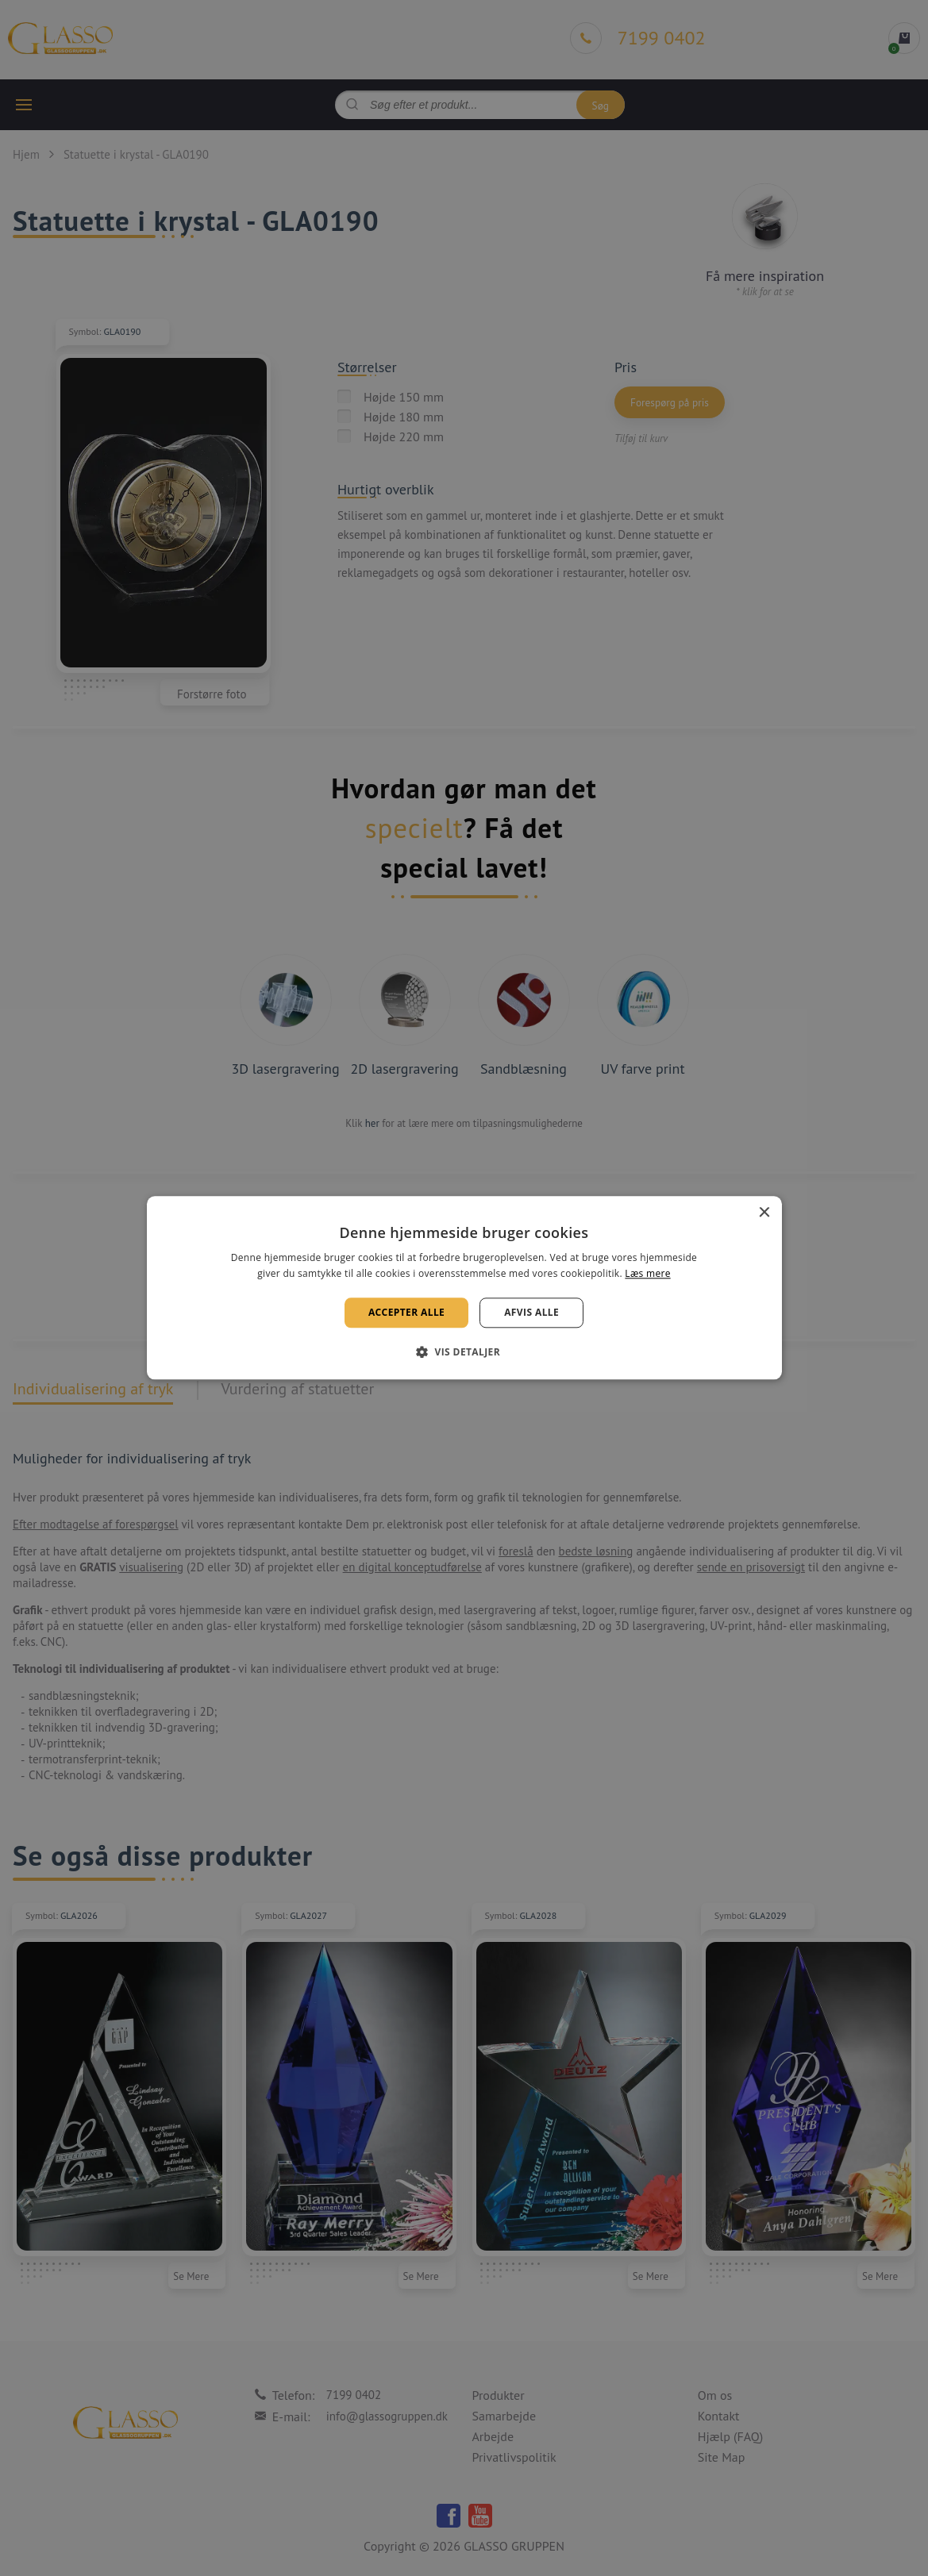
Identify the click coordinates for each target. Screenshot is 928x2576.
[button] (464, 1352)
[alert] (464, 1288)
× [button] (764, 1213)
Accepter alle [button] (406, 1312)
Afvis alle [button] (531, 1312)
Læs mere (647, 1274)
